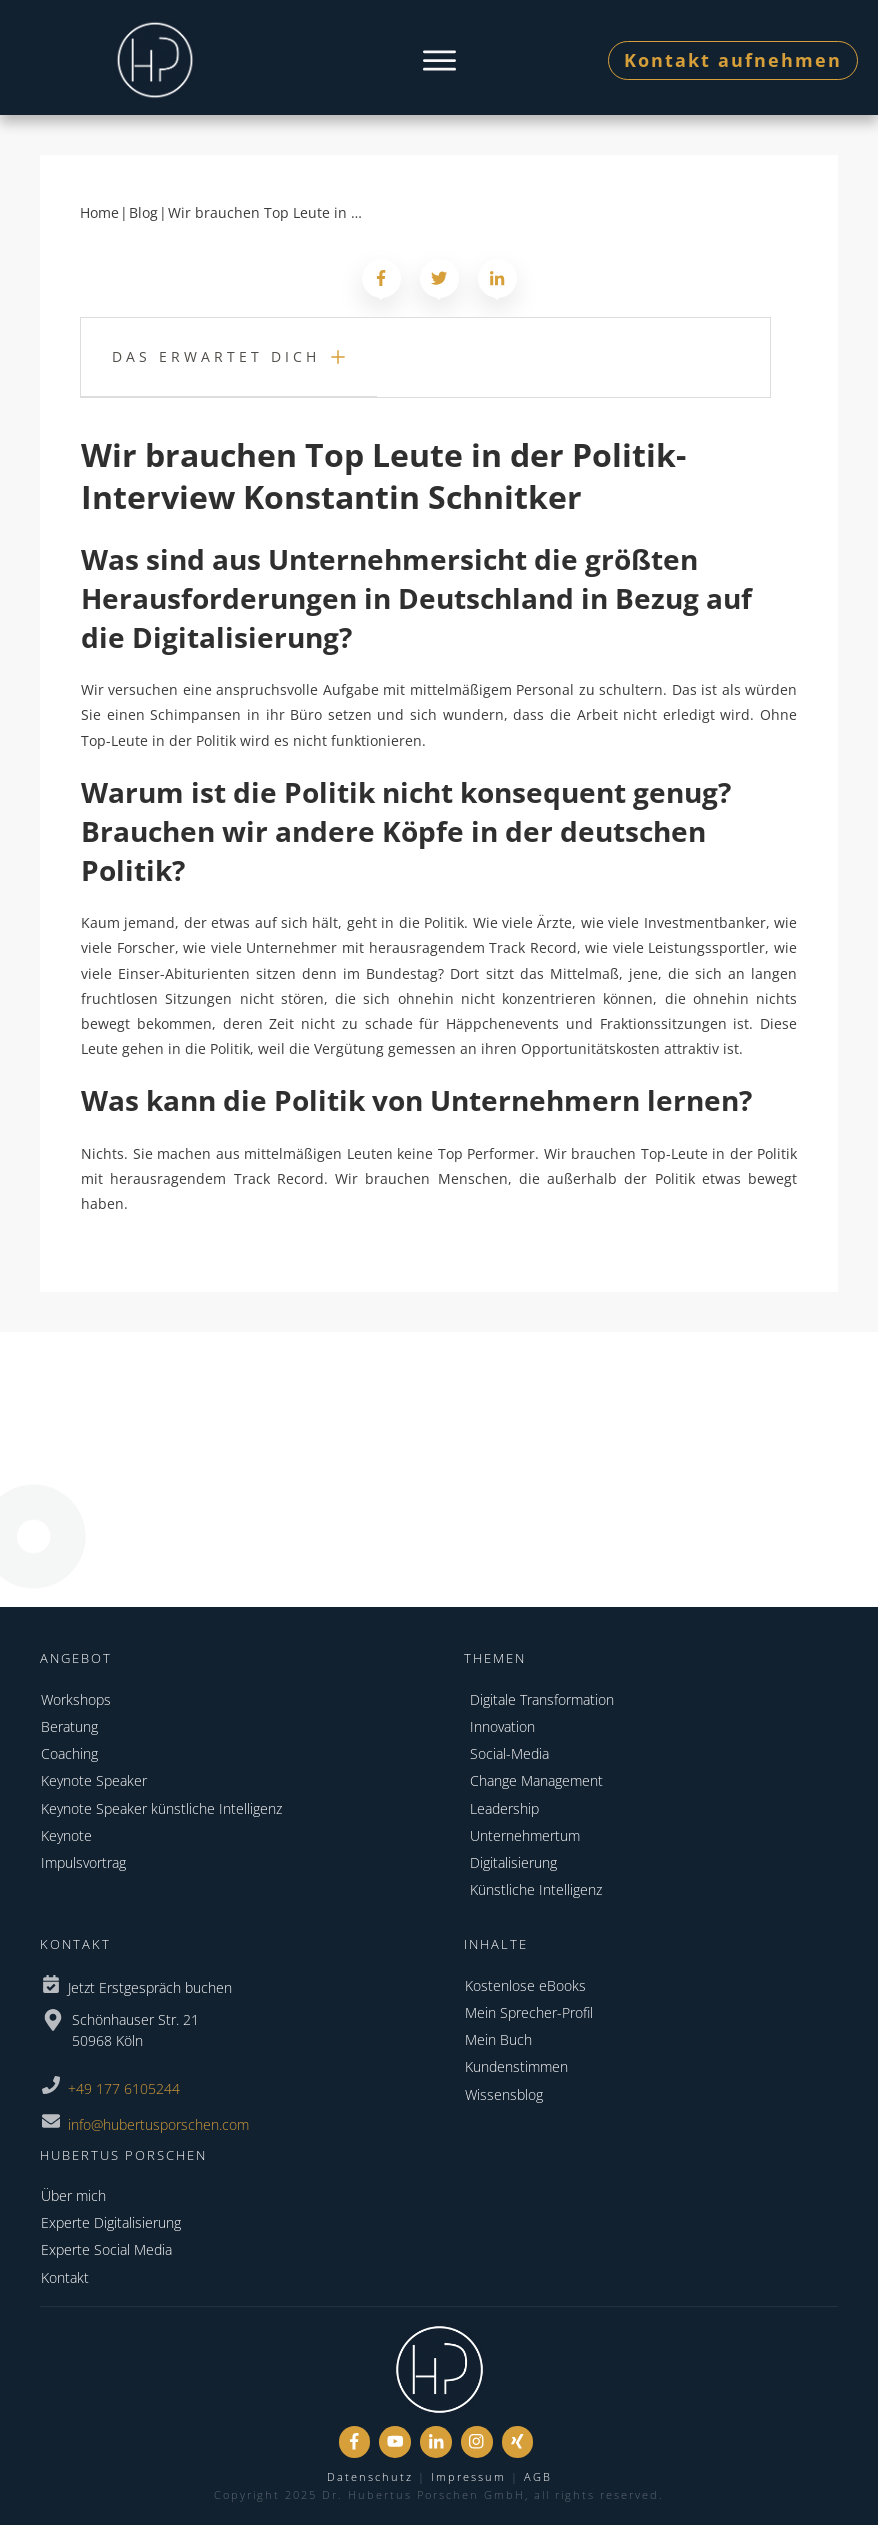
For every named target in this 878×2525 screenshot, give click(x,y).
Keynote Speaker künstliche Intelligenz (161, 1808)
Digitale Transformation (542, 1699)
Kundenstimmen (516, 2066)
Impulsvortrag (83, 1862)
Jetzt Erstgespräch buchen (150, 1987)
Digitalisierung (513, 1862)
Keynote (66, 1835)
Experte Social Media (106, 2249)
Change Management (536, 1780)
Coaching (69, 1753)
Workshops (76, 1699)
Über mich (73, 2195)
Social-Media (509, 1753)
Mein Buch (498, 2039)
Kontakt (65, 2277)
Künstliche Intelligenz (536, 1889)
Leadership (504, 1808)
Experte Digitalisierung (111, 2222)
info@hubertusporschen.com (158, 2124)
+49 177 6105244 (124, 2088)
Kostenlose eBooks (525, 1985)
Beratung (69, 1726)
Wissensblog (504, 2094)
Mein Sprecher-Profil (529, 2012)
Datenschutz (370, 2476)
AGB (538, 2476)
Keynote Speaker (94, 1780)
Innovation (502, 1726)
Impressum (468, 2476)
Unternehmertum (525, 1835)
